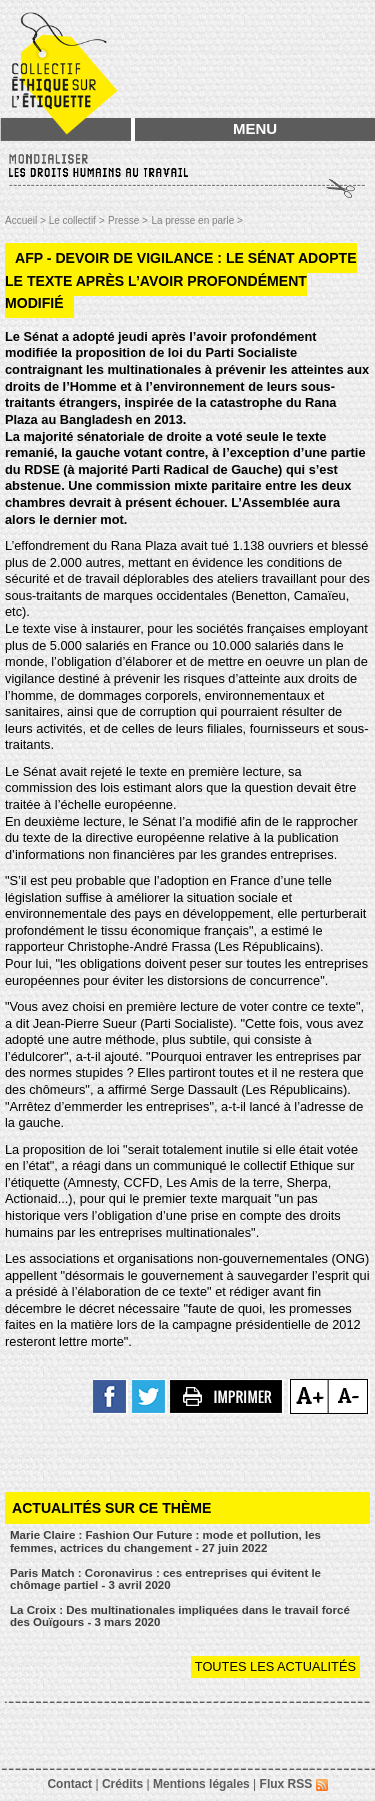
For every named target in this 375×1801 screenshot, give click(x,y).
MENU (255, 128)
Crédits (122, 1784)
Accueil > (27, 220)
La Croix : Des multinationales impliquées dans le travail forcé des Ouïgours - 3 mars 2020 (180, 1616)
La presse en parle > (196, 220)
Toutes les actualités (275, 1666)
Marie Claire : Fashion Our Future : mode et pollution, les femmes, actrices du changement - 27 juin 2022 (165, 1541)
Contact (69, 1784)
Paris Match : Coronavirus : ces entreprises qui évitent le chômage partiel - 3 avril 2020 (165, 1579)
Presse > (128, 220)
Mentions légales (201, 1784)
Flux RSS (294, 1784)
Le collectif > (77, 220)
